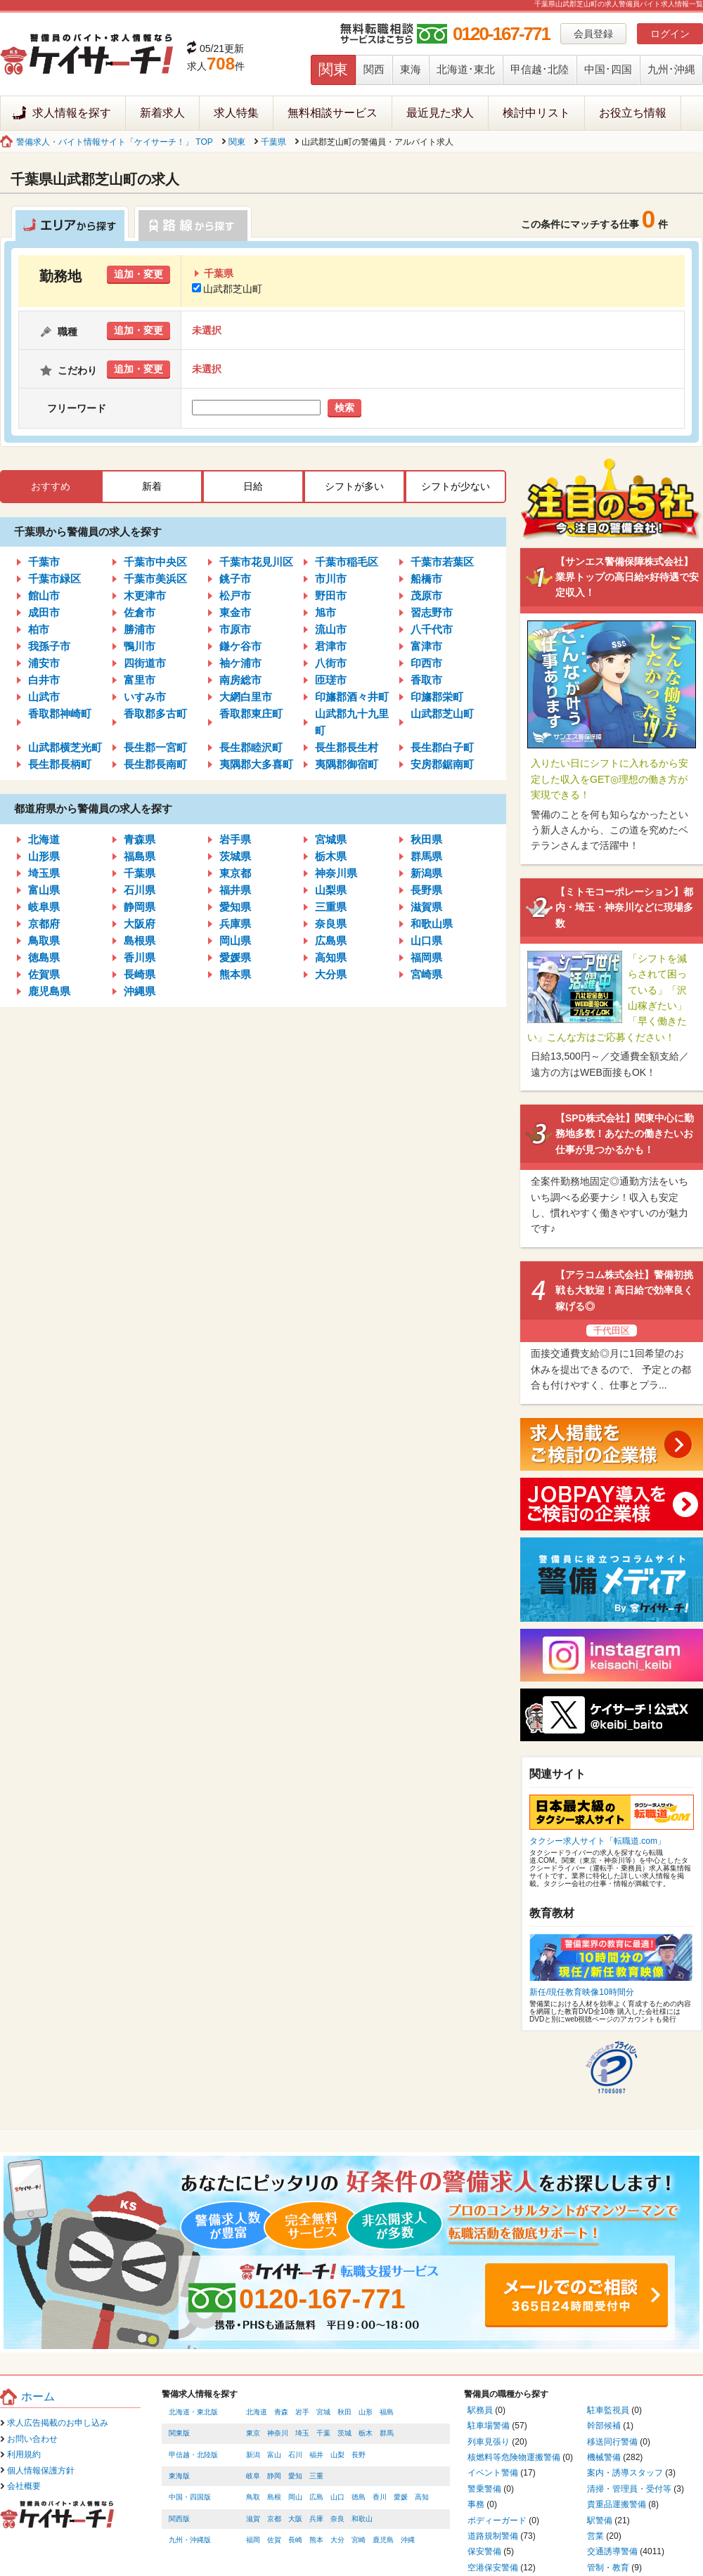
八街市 (331, 663)
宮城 (323, 2412)
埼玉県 (44, 873)
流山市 (331, 629)
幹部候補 (604, 2426)
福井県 (235, 890)
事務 (475, 2504)
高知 (422, 2497)
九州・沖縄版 (190, 2540)
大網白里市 (245, 697)
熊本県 (235, 974)
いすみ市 (145, 697)
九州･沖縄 (671, 69)
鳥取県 (44, 941)
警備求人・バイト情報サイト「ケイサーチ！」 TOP (114, 142)
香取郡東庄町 (251, 714)
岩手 (302, 2412)
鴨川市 (139, 646)
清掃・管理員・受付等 (629, 2489)
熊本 (316, 2540)
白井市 (44, 680)
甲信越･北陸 (539, 69)
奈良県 (331, 924)
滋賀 (253, 2519)
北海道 (44, 839)
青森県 (139, 839)
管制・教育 (608, 2567)
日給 (253, 486)
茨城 (344, 2433)
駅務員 (480, 2410)
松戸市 (235, 595)
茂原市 (426, 595)
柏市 (38, 629)
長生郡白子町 (442, 747)
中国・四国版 (190, 2497)
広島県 (331, 941)
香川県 (139, 957)
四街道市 (145, 663)
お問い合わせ (32, 2439)
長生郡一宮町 (155, 747)
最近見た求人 (440, 113)
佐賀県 (44, 974)
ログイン (670, 33)
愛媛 (401, 2497)
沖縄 (408, 2540)
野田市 (331, 595)
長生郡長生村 (346, 747)
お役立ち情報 (632, 113)
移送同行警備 (612, 2442)
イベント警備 (492, 2473)
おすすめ (50, 486)
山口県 (426, 941)
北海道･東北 (466, 69)
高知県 (331, 957)
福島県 (139, 856)
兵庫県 (235, 924)
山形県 (44, 856)
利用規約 (24, 2454)
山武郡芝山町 (227, 288)
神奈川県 (336, 873)
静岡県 (139, 907)
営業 (595, 2536)
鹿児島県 (49, 991)
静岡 (274, 2476)
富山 (274, 2455)
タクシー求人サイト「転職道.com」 (597, 1841)
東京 (253, 2433)
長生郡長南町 (155, 764)
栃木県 (331, 856)
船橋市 (426, 579)
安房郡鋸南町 (442, 764)
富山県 (44, 890)
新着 (152, 486)
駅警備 (599, 2520)
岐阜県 (44, 907)
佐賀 (274, 2540)
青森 (281, 2412)
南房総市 (240, 680)
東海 (410, 69)
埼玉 (302, 2433)
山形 (366, 2412)
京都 (274, 2519)
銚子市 (235, 579)
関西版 (179, 2519)
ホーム (38, 2396)
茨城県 (235, 856)
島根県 (139, 941)
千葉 (323, 2433)
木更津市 (145, 595)
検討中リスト (536, 113)
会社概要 (24, 2486)
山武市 (44, 697)
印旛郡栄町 (437, 697)
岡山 (295, 2497)
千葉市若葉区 (442, 562)
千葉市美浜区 (155, 579)
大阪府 (139, 924)
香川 (380, 2497)
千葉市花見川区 (256, 562)
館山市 (44, 595)
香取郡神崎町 (59, 714)
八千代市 (432, 629)
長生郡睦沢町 (251, 747)
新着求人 (162, 113)
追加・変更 (138, 274)
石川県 (139, 890)
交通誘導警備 (612, 2551)
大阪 (295, 2519)
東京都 (235, 873)
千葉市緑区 (54, 579)
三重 (316, 2476)
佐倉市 (139, 612)
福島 (387, 2412)
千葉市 (44, 562)
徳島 (359, 2497)
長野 (359, 2455)
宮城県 (331, 839)
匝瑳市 (331, 680)
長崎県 (139, 974)
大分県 (331, 974)
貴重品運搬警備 (616, 2504)
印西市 (426, 663)
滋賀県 (426, 907)
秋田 (344, 2412)
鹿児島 (383, 2540)
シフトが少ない (455, 486)
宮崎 (359, 2540)
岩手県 (235, 839)
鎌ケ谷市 (240, 646)
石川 (295, 2455)
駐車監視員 (608, 2410)
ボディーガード (497, 2520)
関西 (374, 69)
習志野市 (432, 612)
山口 (337, 2497)
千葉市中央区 (155, 562)
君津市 (331, 646)
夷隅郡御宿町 (346, 764)
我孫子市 (49, 646)
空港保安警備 (492, 2567)
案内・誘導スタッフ (625, 2473)
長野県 (426, 890)
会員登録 (593, 33)
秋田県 (426, 839)
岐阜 (253, 2476)
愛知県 (235, 907)
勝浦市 (139, 629)
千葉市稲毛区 (346, 562)
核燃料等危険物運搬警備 (513, 2457)
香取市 (426, 680)
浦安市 (44, 663)
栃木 (366, 2433)
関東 (333, 69)
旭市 (325, 612)
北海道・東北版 (193, 2412)
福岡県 (426, 957)
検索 (344, 407)
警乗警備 (484, 2489)
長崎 (295, 2540)
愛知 (295, 2476)
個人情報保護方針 (41, 2471)
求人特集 (236, 113)
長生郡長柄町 (59, 764)
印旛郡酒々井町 (352, 697)
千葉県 (273, 142)
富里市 (139, 680)
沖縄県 (139, 991)
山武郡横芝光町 (65, 747)
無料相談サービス (333, 113)
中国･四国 (608, 69)
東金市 (235, 612)
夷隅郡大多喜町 (256, 764)
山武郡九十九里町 (352, 722)
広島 (316, 2497)
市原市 (235, 629)
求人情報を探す (71, 113)
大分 (337, 2540)
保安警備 (484, 2551)
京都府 (44, 924)
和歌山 (362, 2519)
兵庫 (316, 2519)
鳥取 (253, 2497)
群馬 (387, 2433)
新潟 (253, 2455)
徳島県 (44, 957)
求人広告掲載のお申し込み (57, 2423)
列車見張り (488, 2442)
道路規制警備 (492, 2536)
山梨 (337, 2455)
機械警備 (604, 2457)
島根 (274, 2497)
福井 (316, 2455)
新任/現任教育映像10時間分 (581, 1992)
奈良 (337, 2519)
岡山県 (235, 941)
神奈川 (277, 2433)
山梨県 (331, 890)
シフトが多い (354, 486)
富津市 (426, 646)
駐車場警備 (488, 2426)
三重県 (331, 907)
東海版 (179, 2476)
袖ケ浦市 (240, 663)
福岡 (253, 2540)
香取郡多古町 (155, 714)
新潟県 (426, 873)
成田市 (44, 612)
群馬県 (426, 856)
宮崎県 (426, 974)
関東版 (179, 2433)
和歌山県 (432, 924)
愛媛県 (235, 957)
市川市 (331, 579)
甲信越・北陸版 (193, 2455)
